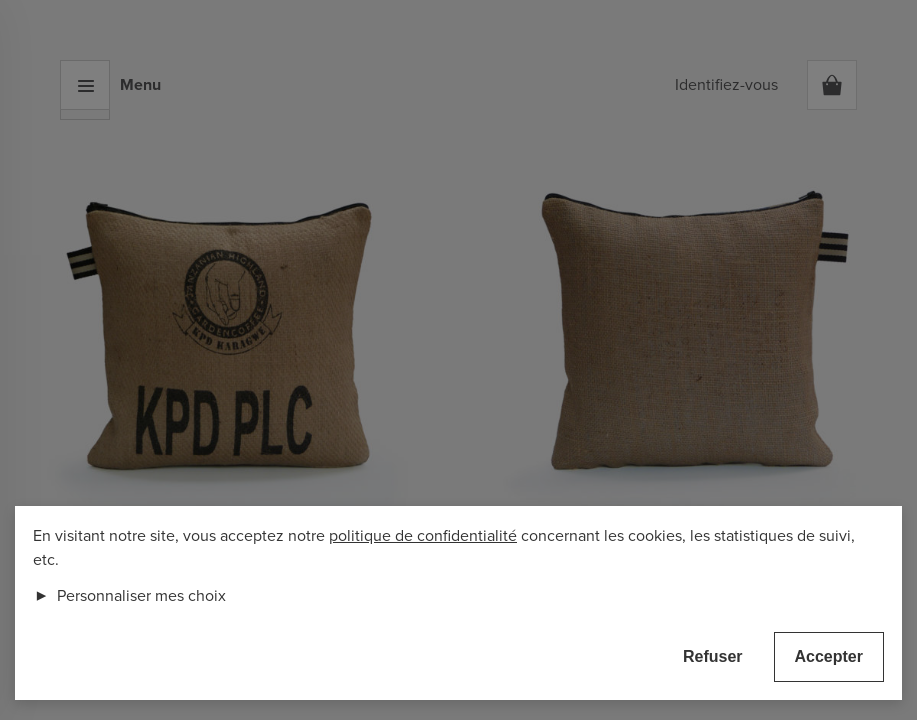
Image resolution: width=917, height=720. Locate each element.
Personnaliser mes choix (129, 596)
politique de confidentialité (423, 536)
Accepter (829, 656)
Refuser (713, 656)
